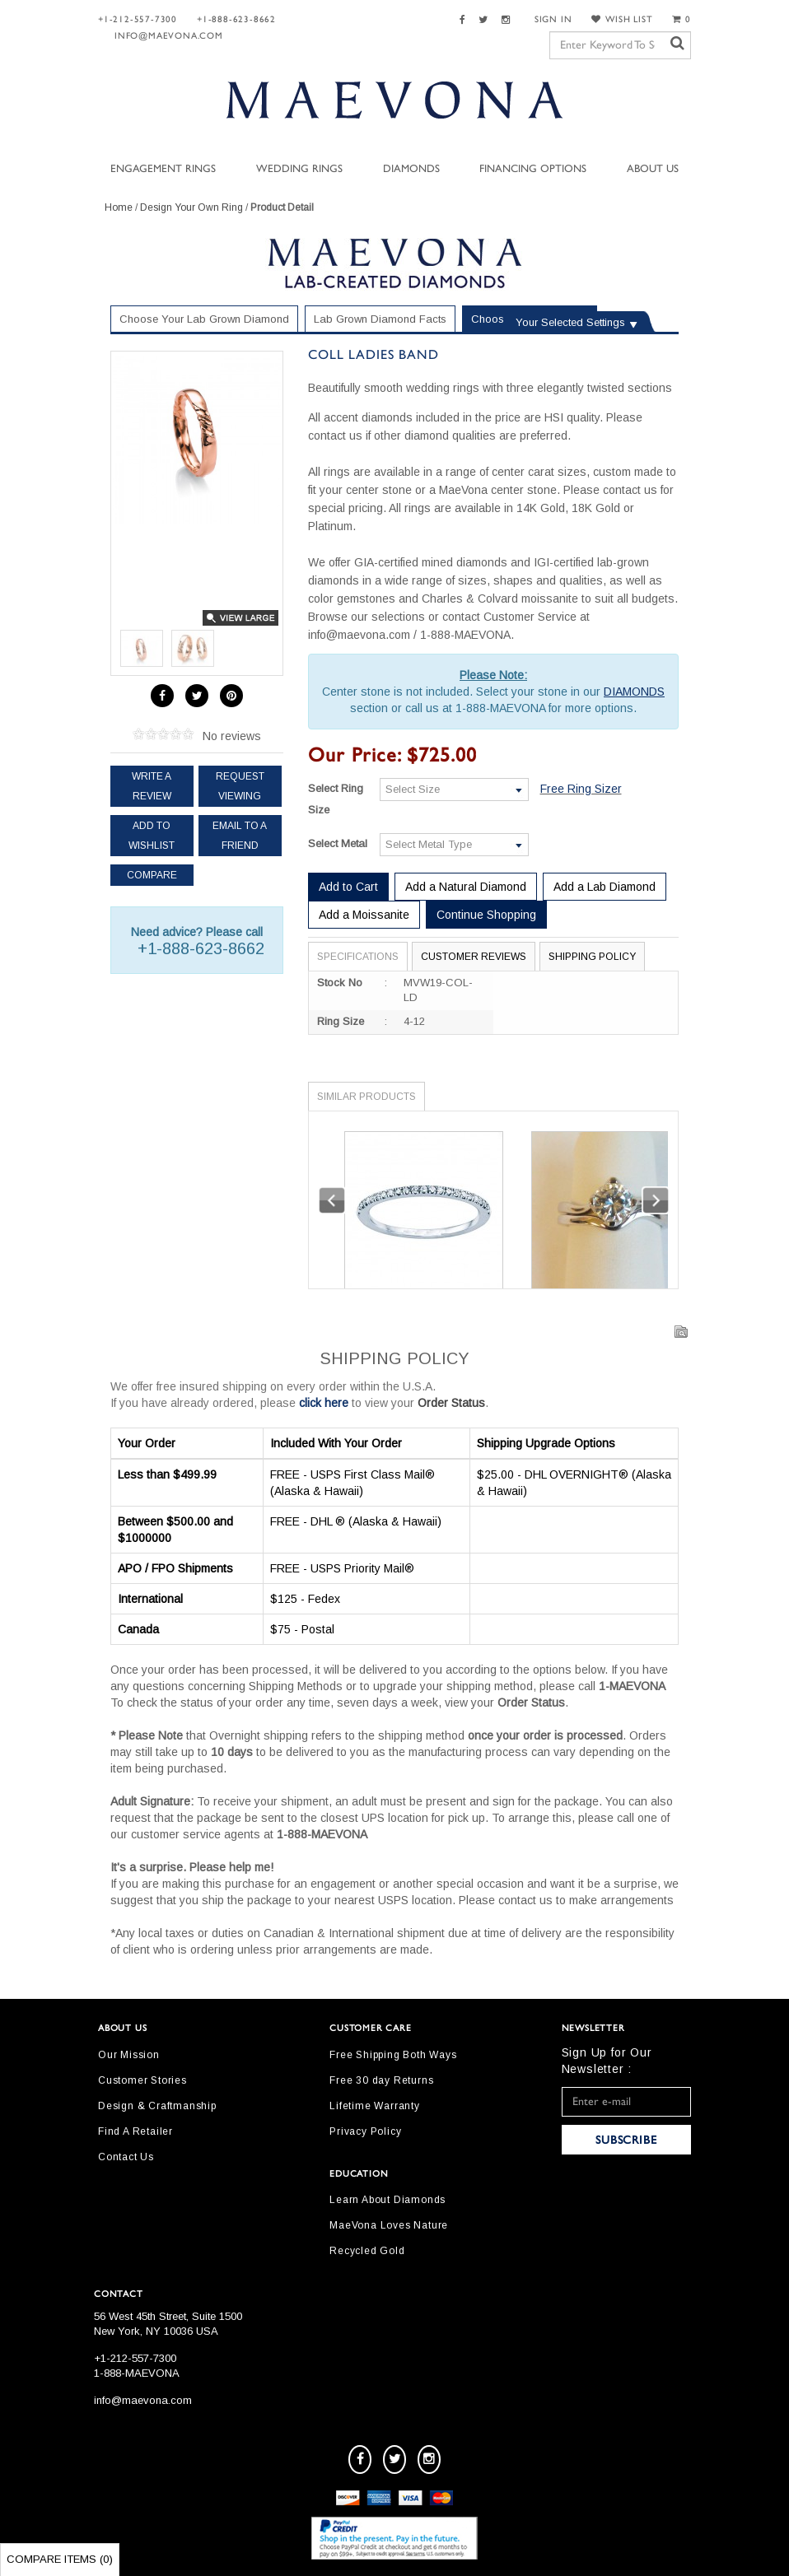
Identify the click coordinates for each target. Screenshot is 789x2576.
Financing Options (532, 169)
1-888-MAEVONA (137, 2373)
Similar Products (366, 1096)
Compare (152, 875)
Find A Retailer (135, 2131)
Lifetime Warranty (374, 2106)
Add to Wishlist (151, 835)
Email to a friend (239, 835)
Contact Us (126, 2157)
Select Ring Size (335, 799)
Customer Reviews (473, 956)
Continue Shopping (486, 914)
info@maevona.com (168, 35)
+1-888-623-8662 (236, 19)
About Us (653, 169)
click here (323, 1402)
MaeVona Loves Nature (388, 2225)
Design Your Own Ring (191, 207)
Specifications (358, 956)
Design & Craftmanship (157, 2106)
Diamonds (411, 169)
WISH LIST (621, 19)
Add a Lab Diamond (604, 886)
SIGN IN (553, 19)
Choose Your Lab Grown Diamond (204, 319)
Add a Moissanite (364, 914)
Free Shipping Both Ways (392, 2055)
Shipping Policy (592, 956)
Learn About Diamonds (387, 2200)
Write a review (151, 786)
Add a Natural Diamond (465, 886)
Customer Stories (142, 2080)
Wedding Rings (299, 169)
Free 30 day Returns (381, 2080)
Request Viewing (240, 786)
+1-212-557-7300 (137, 19)
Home (119, 207)
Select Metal (337, 843)
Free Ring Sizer (581, 788)
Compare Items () (60, 2559)
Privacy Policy (365, 2131)
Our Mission (129, 2055)
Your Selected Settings (570, 322)
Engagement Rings (163, 169)
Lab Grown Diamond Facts (380, 319)
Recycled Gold (366, 2251)
